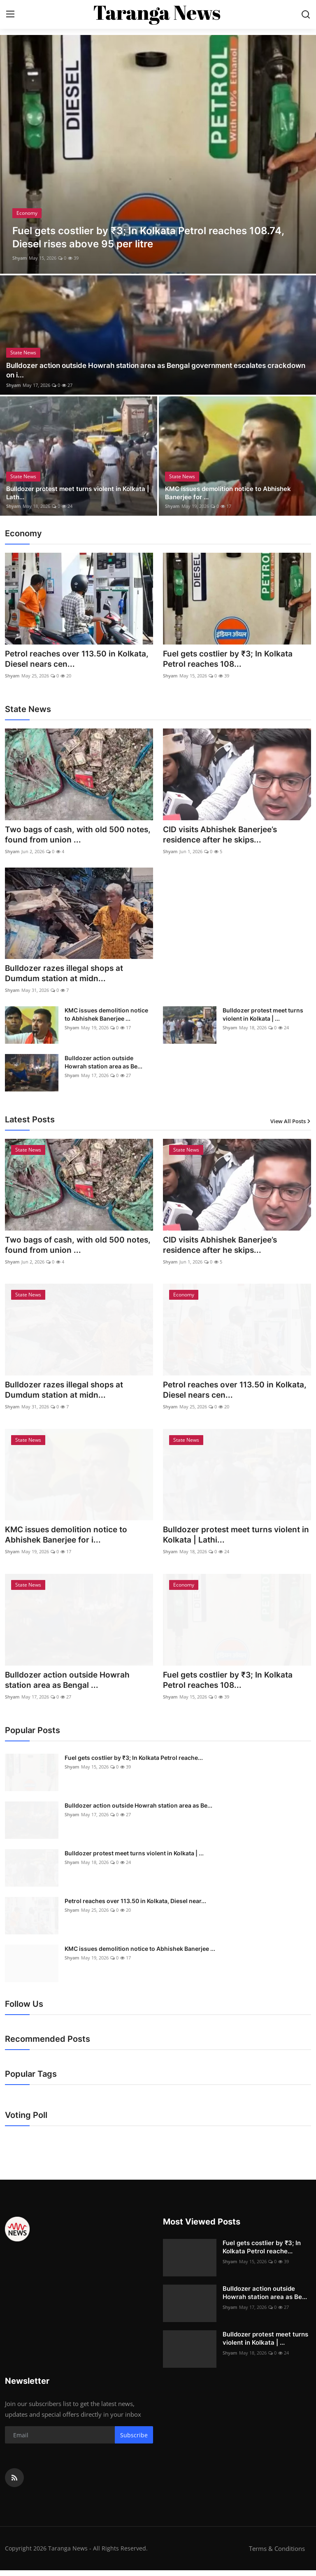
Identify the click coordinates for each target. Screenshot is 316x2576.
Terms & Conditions (277, 2554)
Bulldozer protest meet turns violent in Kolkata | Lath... (66, 492)
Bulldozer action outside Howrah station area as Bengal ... (69, 1685)
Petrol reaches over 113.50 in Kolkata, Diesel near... (135, 1906)
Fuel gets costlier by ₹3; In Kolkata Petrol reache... (134, 1763)
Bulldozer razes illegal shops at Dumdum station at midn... (66, 975)
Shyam (19, 258)
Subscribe (134, 2441)
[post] (158, 154)
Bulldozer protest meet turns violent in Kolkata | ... (263, 1016)
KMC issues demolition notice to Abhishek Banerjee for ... (232, 492)
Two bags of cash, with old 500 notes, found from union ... (67, 836)
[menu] (10, 14)
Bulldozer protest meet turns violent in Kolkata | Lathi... (235, 1539)
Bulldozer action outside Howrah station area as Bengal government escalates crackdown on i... (145, 370)
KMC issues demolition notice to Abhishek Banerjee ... (106, 1016)
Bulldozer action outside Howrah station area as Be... (103, 1064)
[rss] (14, 2483)
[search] (305, 14)
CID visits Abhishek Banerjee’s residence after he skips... (223, 836)
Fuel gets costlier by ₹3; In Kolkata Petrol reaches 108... (231, 659)
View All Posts (290, 1123)
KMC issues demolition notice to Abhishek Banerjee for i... (69, 1539)
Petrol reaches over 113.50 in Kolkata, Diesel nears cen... (63, 659)
